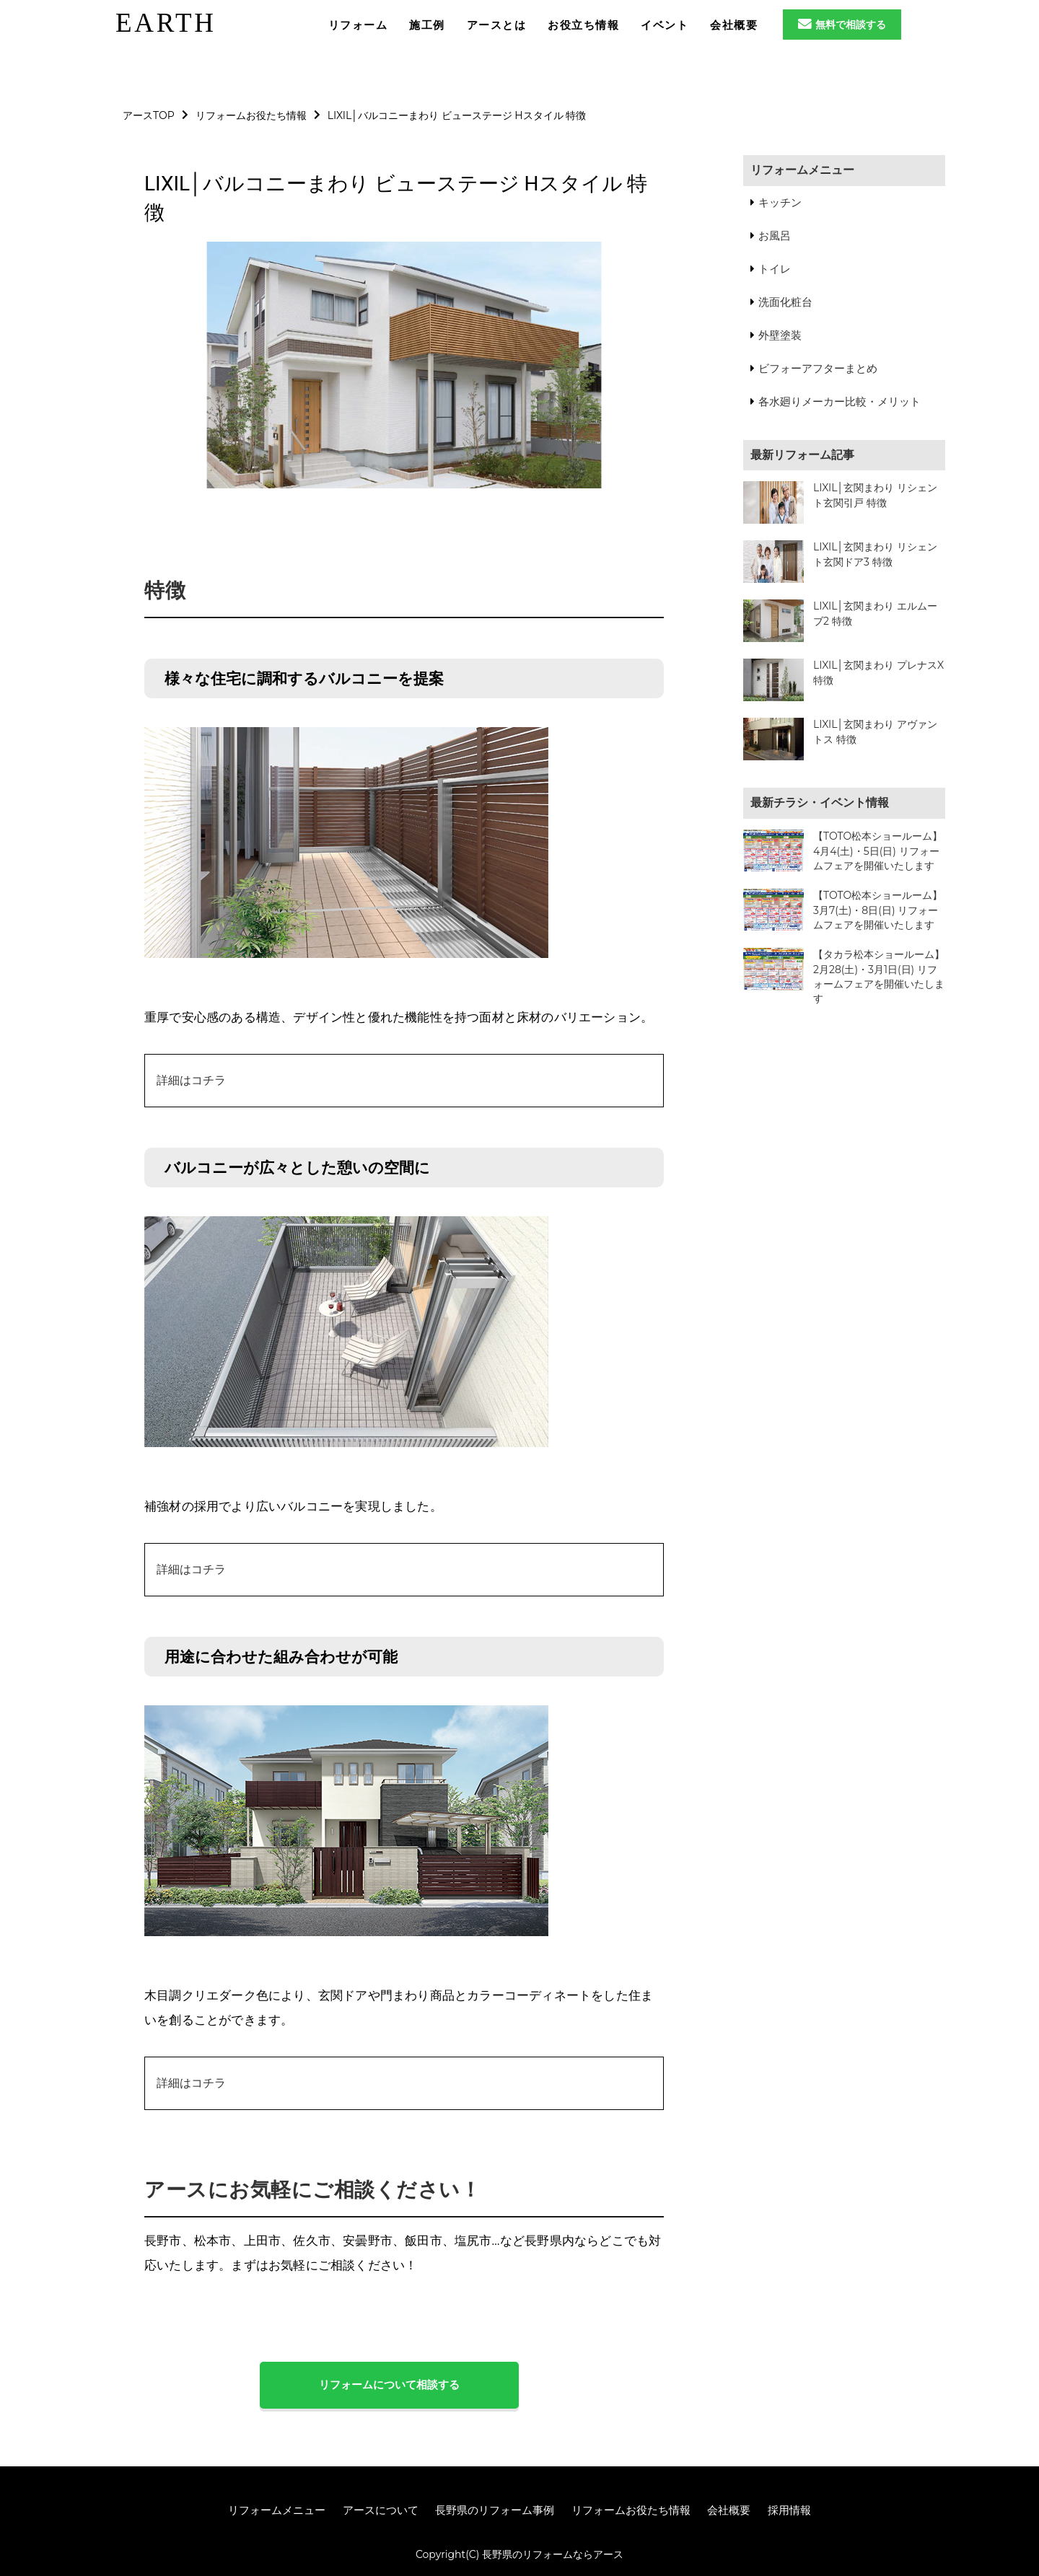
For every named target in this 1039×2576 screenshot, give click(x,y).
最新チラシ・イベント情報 (819, 802)
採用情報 (789, 2510)
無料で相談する (841, 24)
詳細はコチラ (191, 1080)
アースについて (380, 2510)
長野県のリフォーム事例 (494, 2510)
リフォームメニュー (802, 170)
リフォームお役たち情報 (631, 2510)
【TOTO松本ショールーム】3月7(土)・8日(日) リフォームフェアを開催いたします (877, 910)
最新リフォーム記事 (802, 455)
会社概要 (728, 2510)
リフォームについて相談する (389, 2384)
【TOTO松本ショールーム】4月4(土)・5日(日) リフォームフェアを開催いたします (877, 851)
